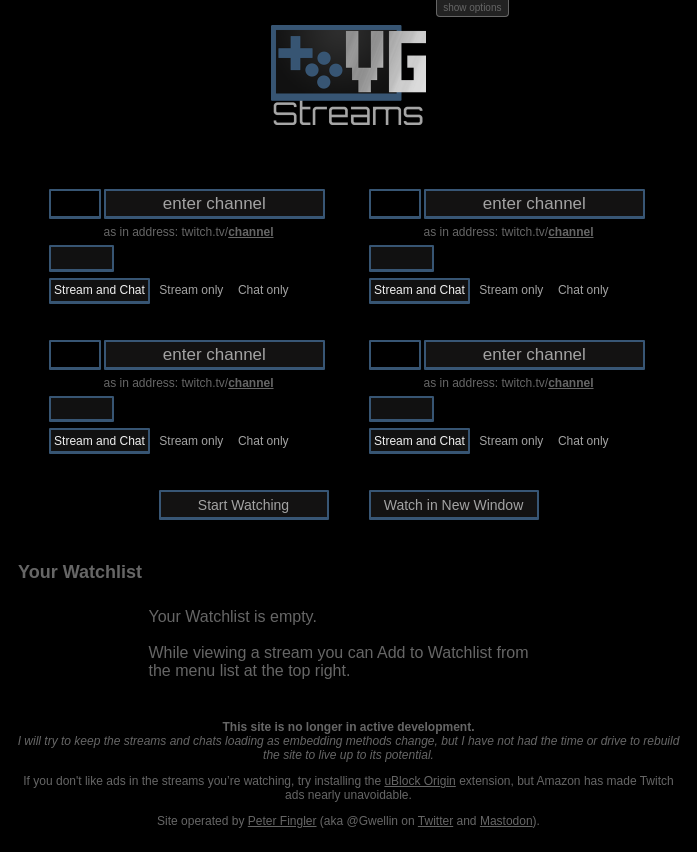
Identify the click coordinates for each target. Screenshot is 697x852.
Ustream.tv (149, 258)
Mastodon (506, 821)
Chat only (263, 290)
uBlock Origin (419, 781)
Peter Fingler (282, 821)
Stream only (191, 290)
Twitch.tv (81, 258)
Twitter (435, 821)
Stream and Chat (99, 290)
